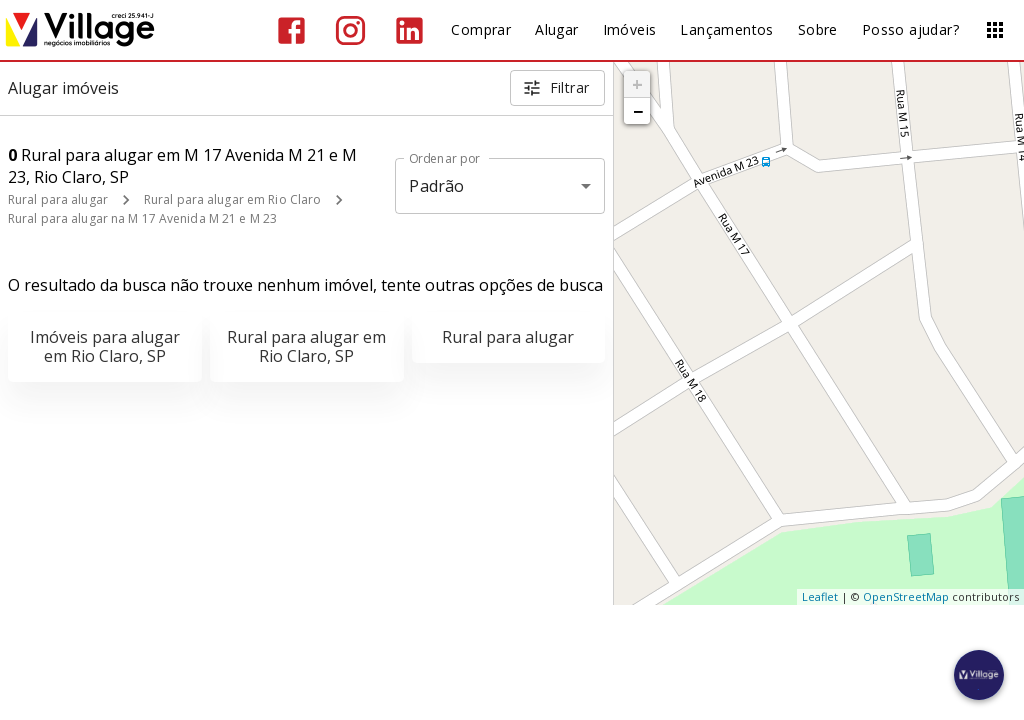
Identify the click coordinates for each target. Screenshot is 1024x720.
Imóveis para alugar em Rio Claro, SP (105, 346)
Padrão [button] (436, 186)
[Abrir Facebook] (291, 30)
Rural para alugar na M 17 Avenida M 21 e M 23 (142, 218)
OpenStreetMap (906, 596)
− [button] (638, 111)
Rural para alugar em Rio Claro (232, 199)
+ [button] (637, 84)
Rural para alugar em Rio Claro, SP (306, 346)
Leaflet (820, 596)
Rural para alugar (58, 199)
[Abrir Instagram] (350, 30)
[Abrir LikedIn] (409, 30)
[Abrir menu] (995, 30)
